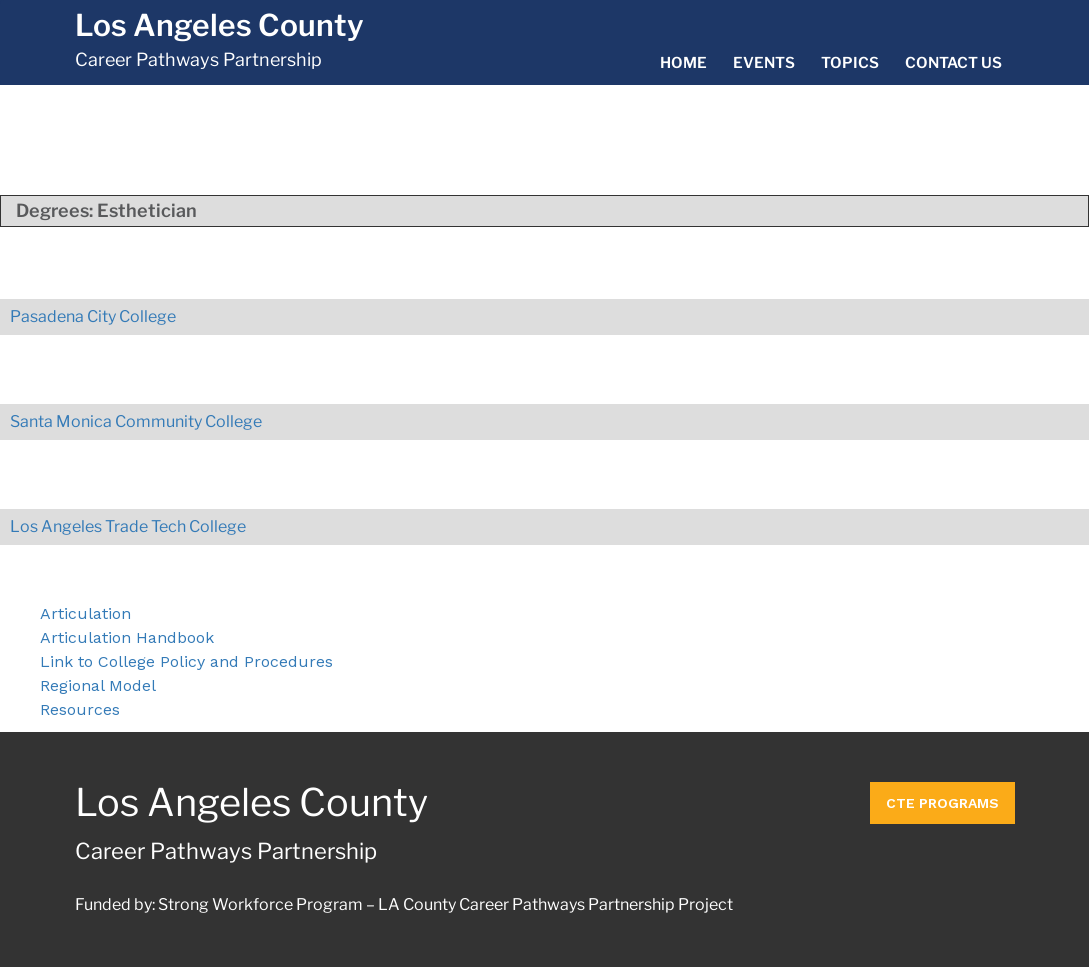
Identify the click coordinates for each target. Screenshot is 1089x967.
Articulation (85, 613)
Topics (850, 63)
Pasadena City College (93, 316)
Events (764, 63)
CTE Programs (942, 803)
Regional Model (98, 685)
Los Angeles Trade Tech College (128, 526)
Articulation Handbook (127, 637)
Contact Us (953, 63)
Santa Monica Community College (136, 421)
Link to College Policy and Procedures (186, 661)
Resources (80, 709)
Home (683, 63)
